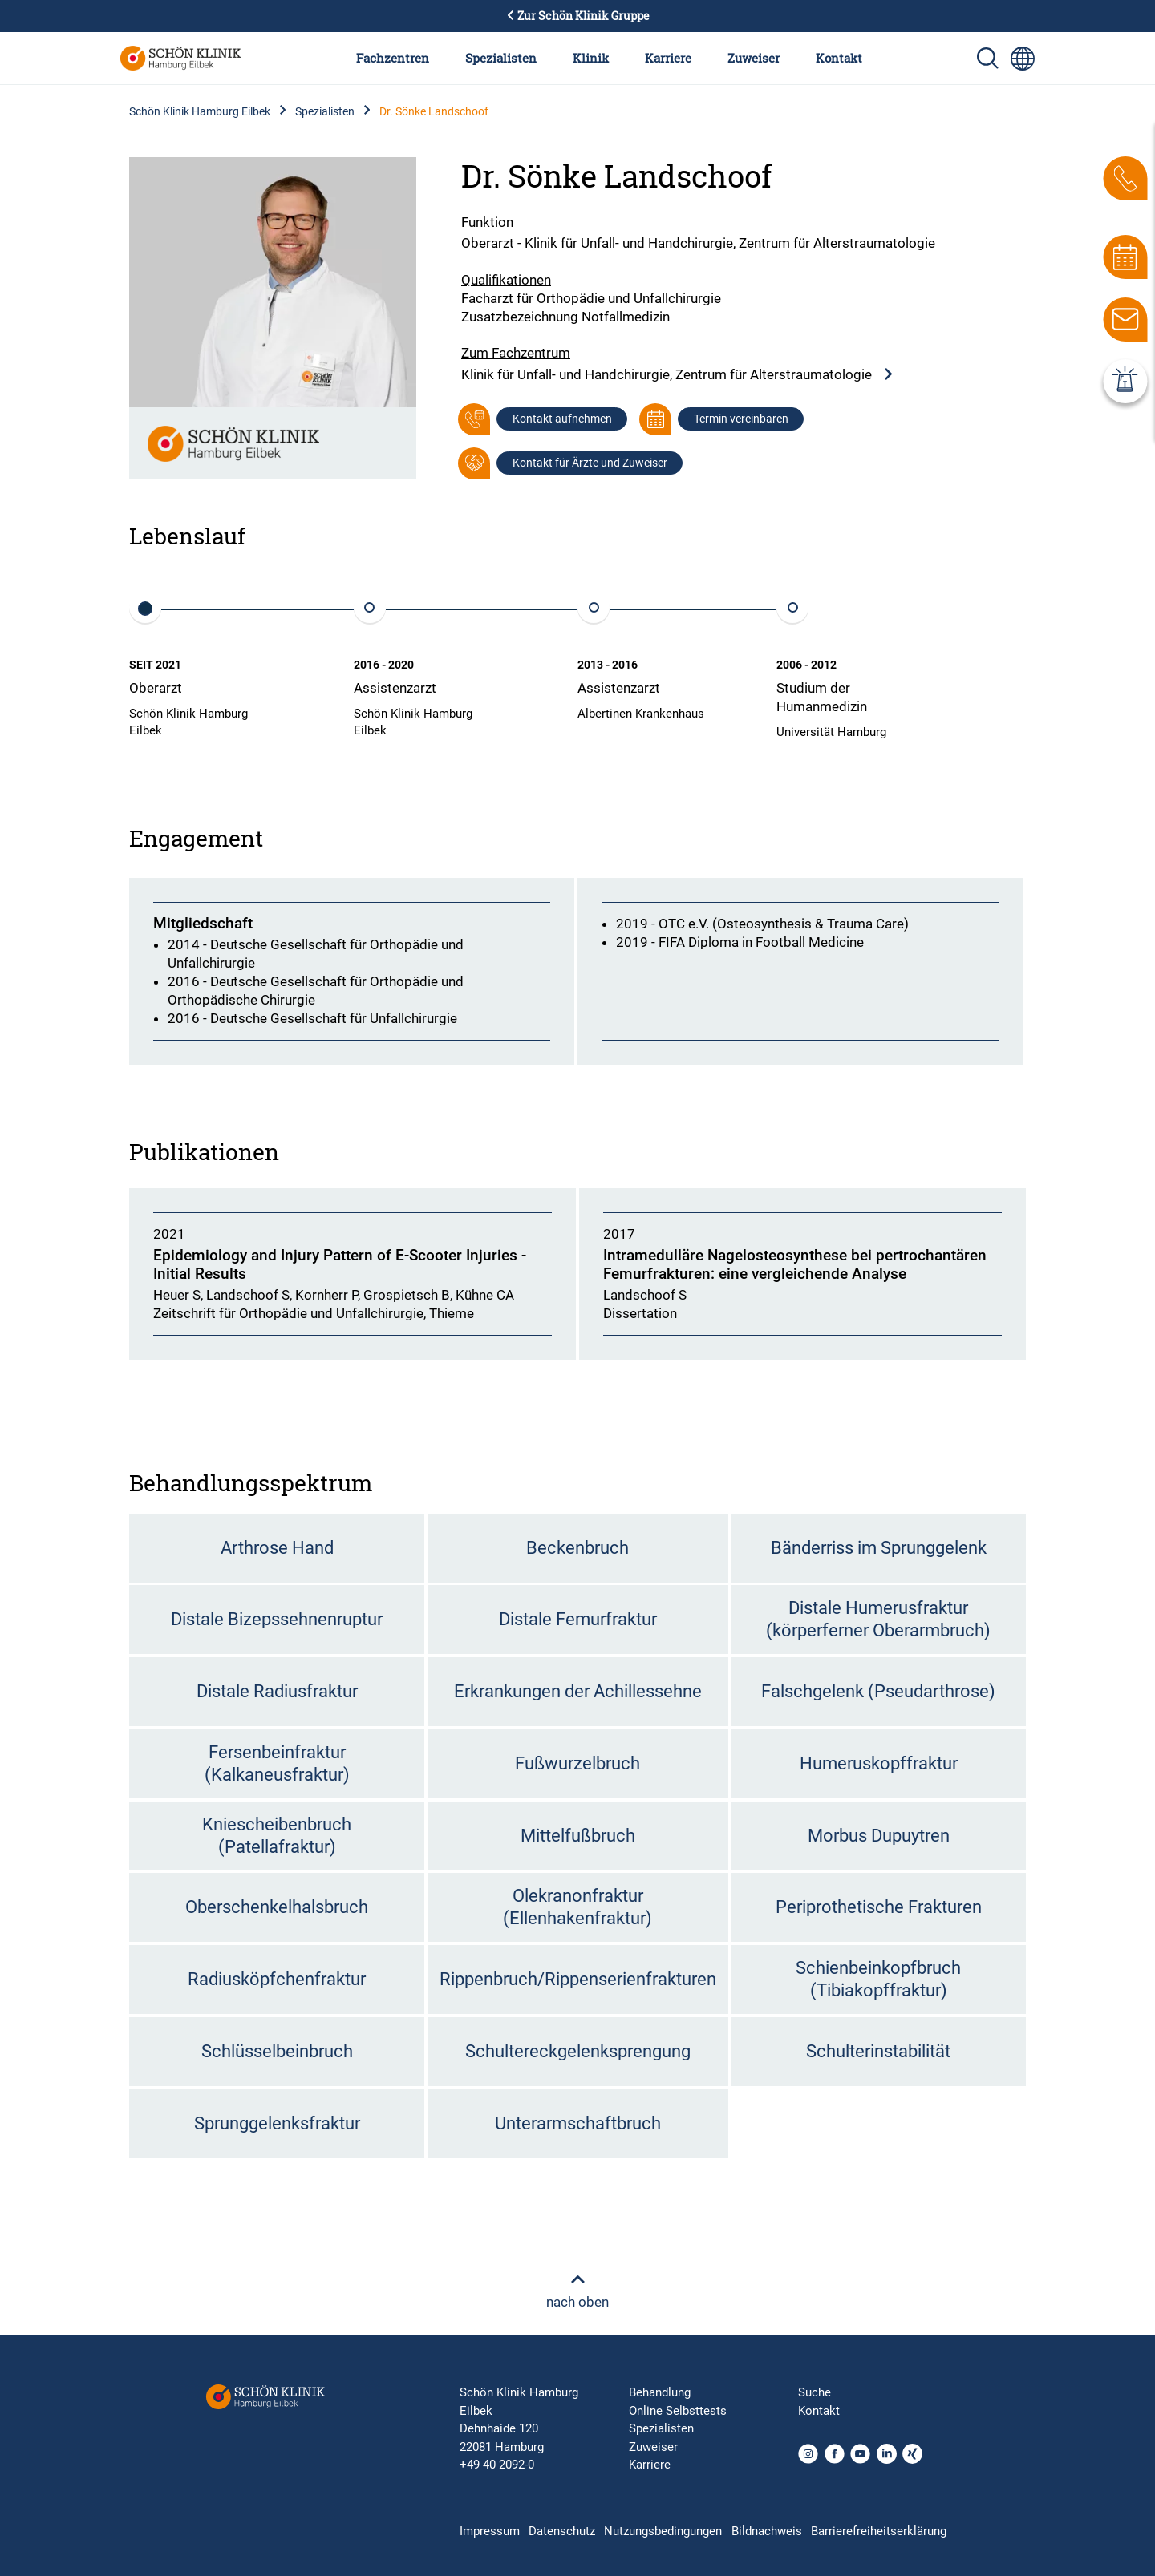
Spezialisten (501, 58)
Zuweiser (753, 58)
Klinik (591, 58)
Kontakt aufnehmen (562, 418)
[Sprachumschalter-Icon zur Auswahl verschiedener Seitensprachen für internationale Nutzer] (1023, 59)
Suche (814, 2392)
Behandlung (660, 2392)
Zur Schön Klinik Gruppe (577, 16)
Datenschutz (562, 2531)
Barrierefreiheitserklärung (878, 2531)
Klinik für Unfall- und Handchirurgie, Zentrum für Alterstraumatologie (677, 374)
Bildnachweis (767, 2531)
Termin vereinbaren (741, 418)
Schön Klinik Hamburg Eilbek (199, 111)
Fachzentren (392, 58)
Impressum (490, 2531)
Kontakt (839, 58)
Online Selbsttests (678, 2411)
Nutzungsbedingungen (663, 2531)
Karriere (668, 58)
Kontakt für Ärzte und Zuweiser (590, 462)
